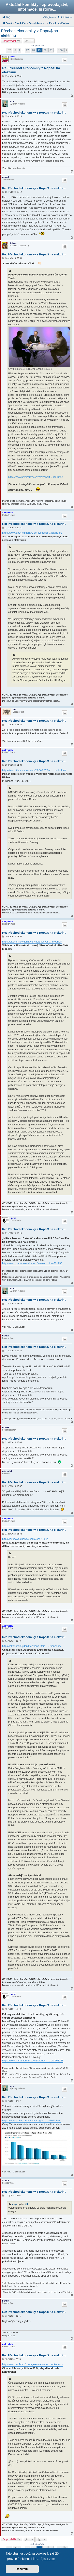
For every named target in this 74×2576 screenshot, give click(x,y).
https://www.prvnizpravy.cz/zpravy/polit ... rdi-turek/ (35, 477)
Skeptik (5, 1336)
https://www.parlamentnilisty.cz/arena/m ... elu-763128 (32, 2060)
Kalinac (13, 243)
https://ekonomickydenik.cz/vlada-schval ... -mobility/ (32, 941)
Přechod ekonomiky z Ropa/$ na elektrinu (29, 33)
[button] (9, 50)
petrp (13, 1218)
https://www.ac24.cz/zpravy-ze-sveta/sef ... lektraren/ (32, 532)
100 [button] (60, 50)
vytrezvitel (7, 1471)
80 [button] (45, 50)
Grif (14, 709)
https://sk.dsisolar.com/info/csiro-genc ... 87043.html (31, 2120)
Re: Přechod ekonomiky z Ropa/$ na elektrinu (31, 70)
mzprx (12, 101)
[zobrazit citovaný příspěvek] (27, 2204)
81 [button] (51, 50)
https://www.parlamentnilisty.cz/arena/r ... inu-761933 (32, 1263)
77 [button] (27, 50)
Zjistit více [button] (48, 2558)
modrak (5, 177)
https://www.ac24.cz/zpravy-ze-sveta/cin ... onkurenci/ (32, 2364)
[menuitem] (6, 17)
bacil (12, 57)
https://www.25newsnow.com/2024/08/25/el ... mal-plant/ (34, 770)
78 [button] (33, 50)
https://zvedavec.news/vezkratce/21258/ (25, 1538)
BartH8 (5, 2301)
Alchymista (7, 513)
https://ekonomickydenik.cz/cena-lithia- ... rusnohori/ (31, 1646)
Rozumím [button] (22, 2568)
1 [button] (19, 50)
